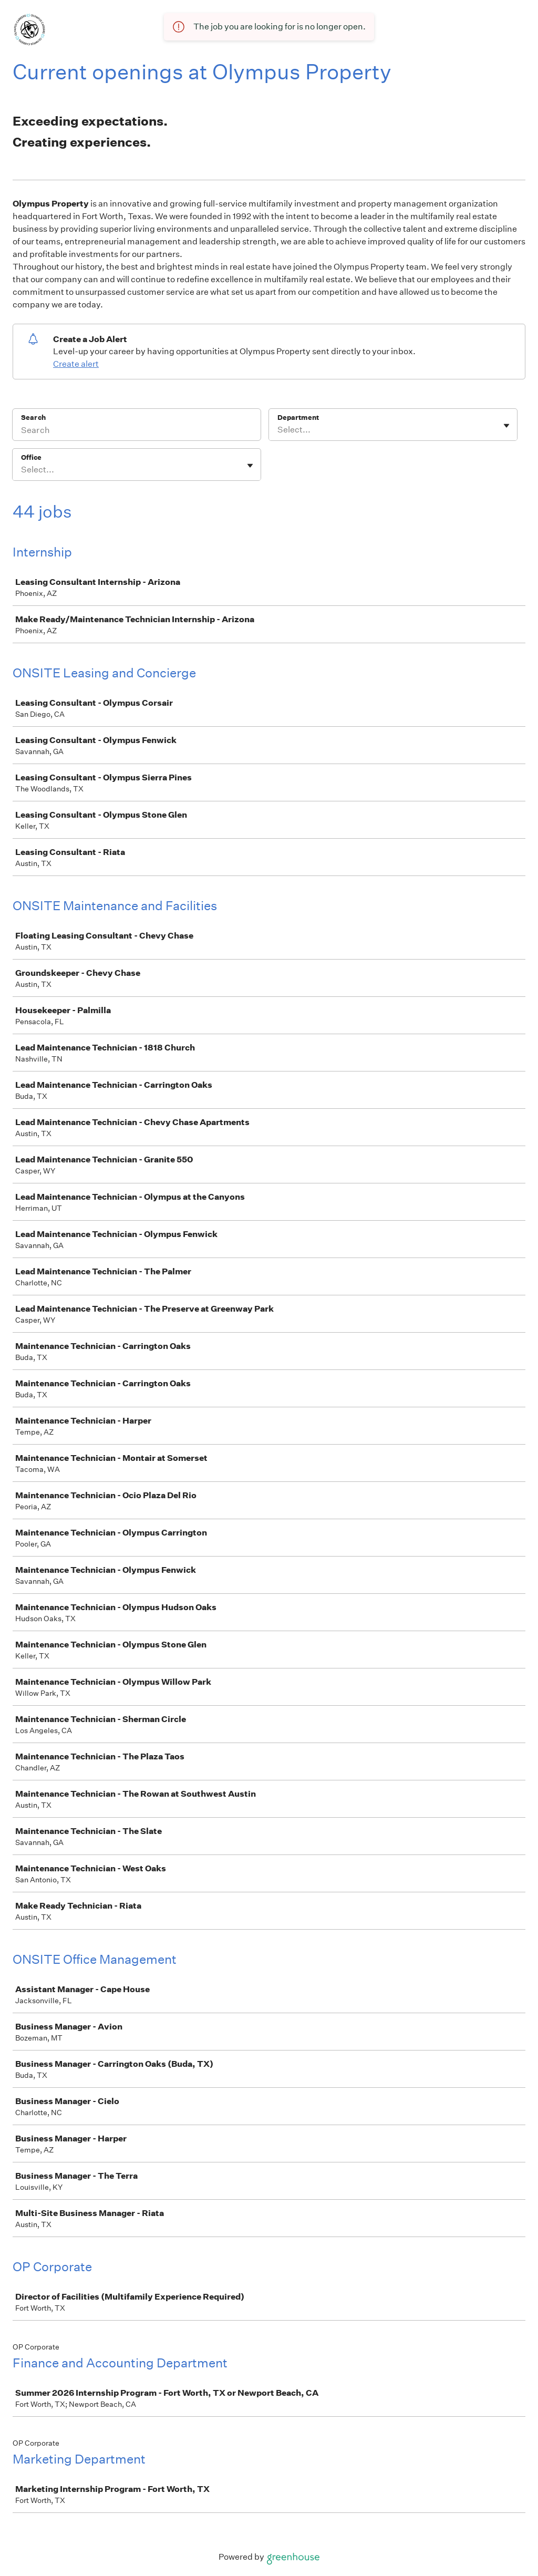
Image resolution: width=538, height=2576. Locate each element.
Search (33, 417)
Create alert (76, 364)
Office (31, 457)
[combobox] (278, 430)
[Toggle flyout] (506, 425)
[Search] (137, 431)
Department (298, 417)
